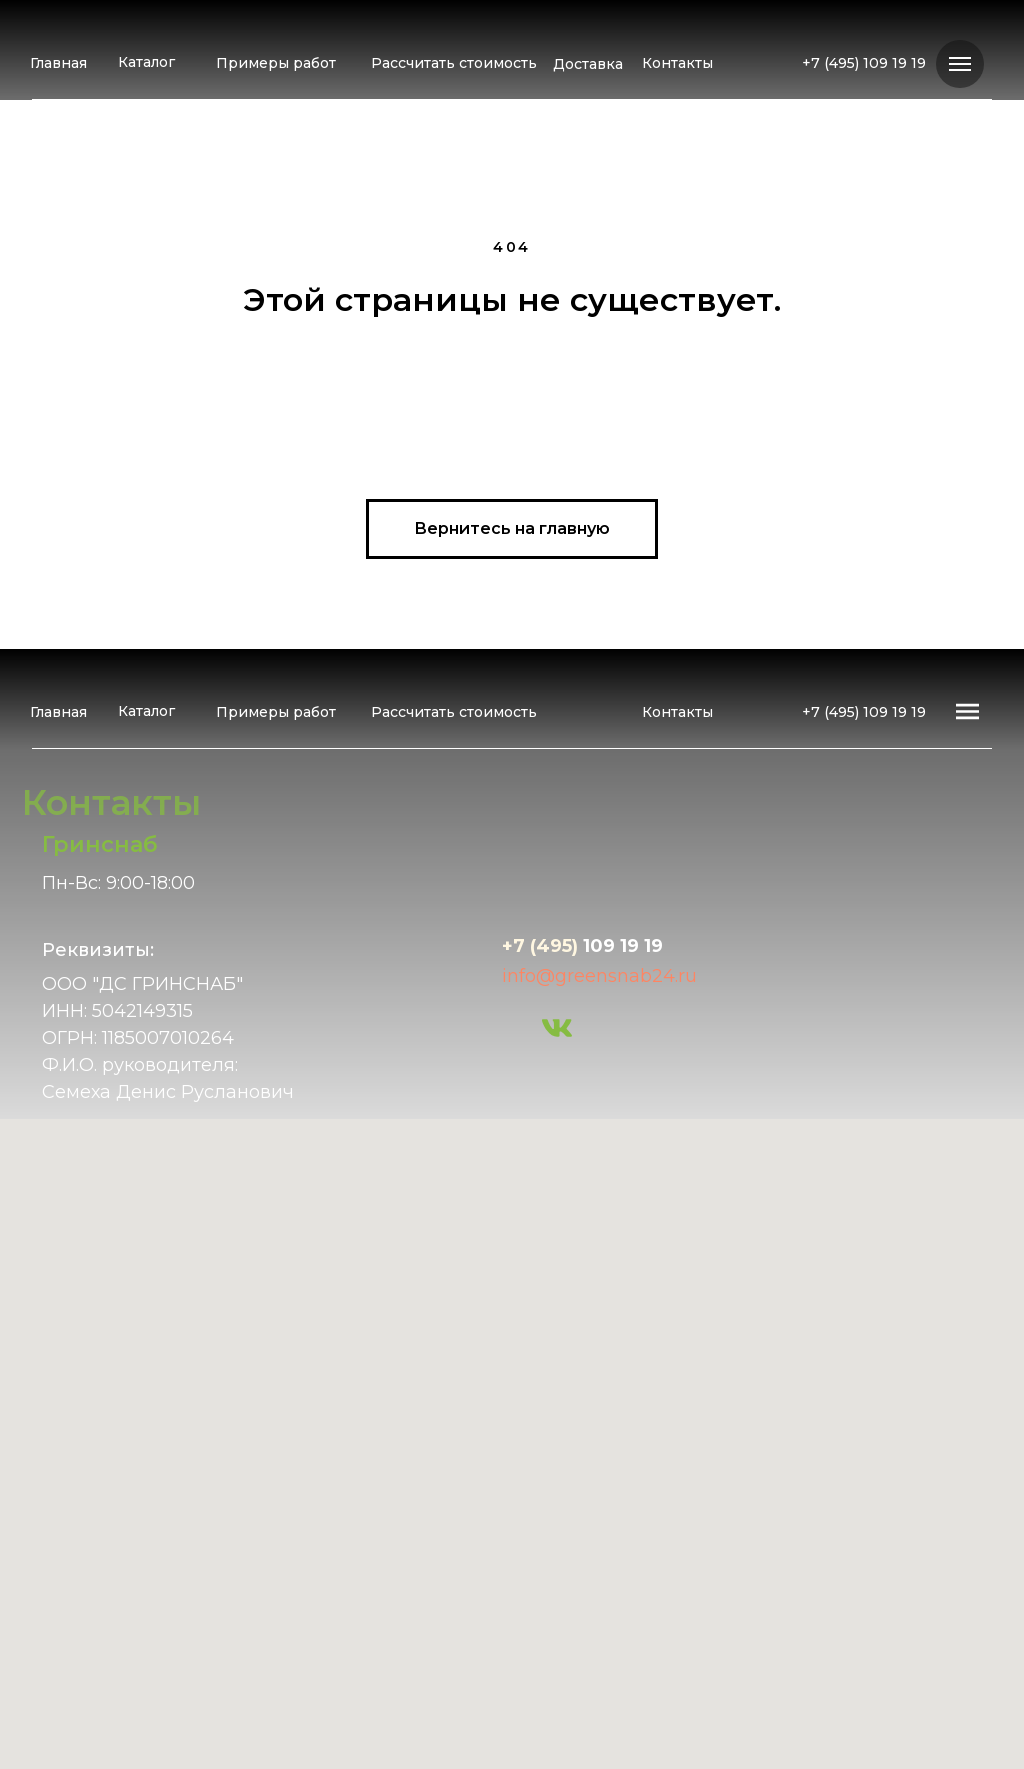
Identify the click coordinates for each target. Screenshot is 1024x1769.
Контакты (677, 63)
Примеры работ (276, 63)
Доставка (588, 64)
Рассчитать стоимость (454, 63)
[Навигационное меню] (960, 64)
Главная (58, 63)
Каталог (146, 62)
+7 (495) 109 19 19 (864, 63)
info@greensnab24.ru (599, 976)
